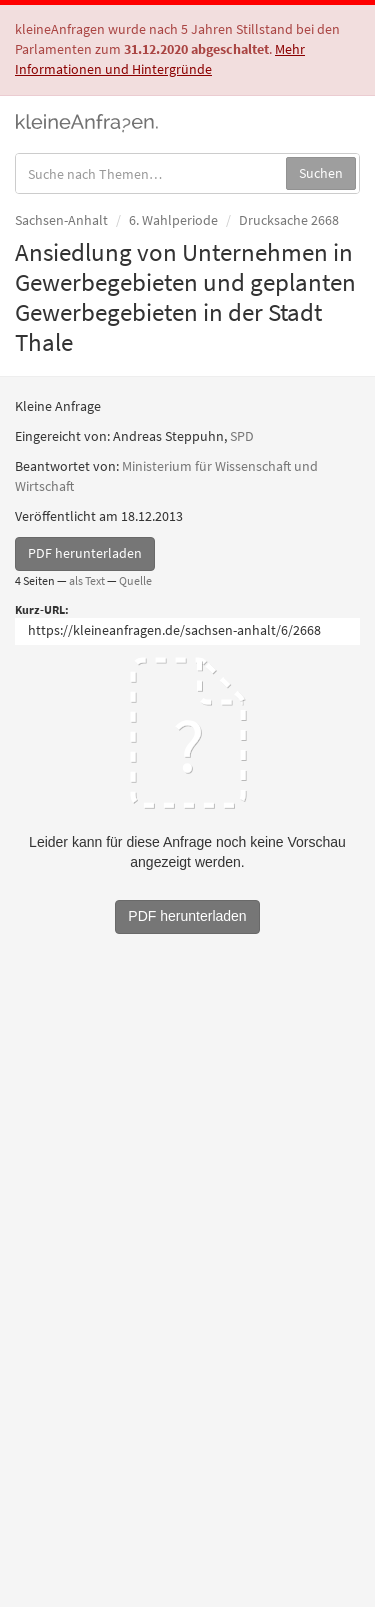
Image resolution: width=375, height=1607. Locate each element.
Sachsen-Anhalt (61, 220)
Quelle (135, 580)
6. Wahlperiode (173, 220)
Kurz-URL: (42, 609)
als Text (87, 580)
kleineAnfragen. (87, 121)
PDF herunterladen (85, 553)
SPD (242, 436)
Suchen (321, 173)
